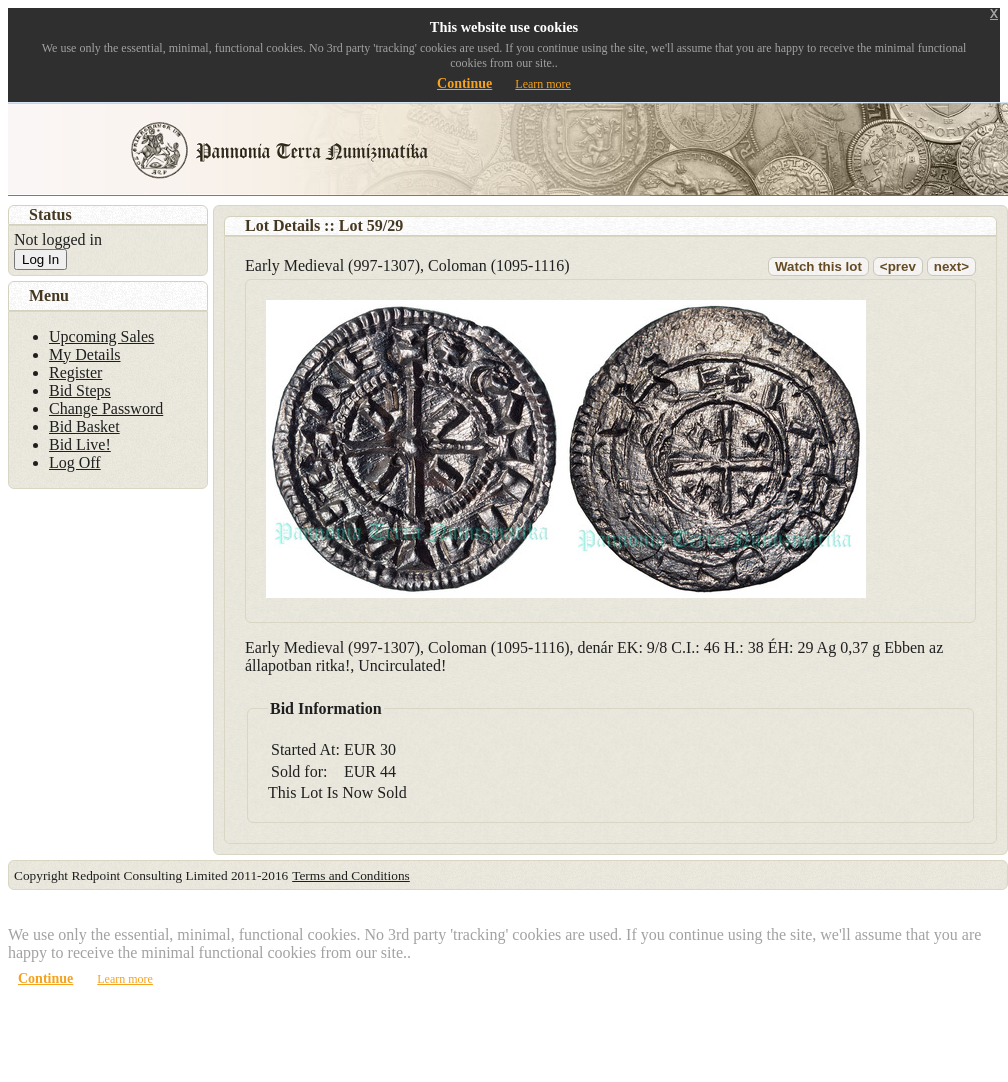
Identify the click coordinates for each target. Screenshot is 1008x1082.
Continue (464, 83)
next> (951, 266)
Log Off (75, 462)
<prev (898, 266)
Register (75, 372)
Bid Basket (84, 426)
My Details (85, 354)
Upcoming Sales (101, 336)
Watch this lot (818, 266)
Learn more (543, 84)
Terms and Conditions (351, 875)
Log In (40, 259)
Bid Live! (80, 444)
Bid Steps (80, 390)
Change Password (106, 408)
